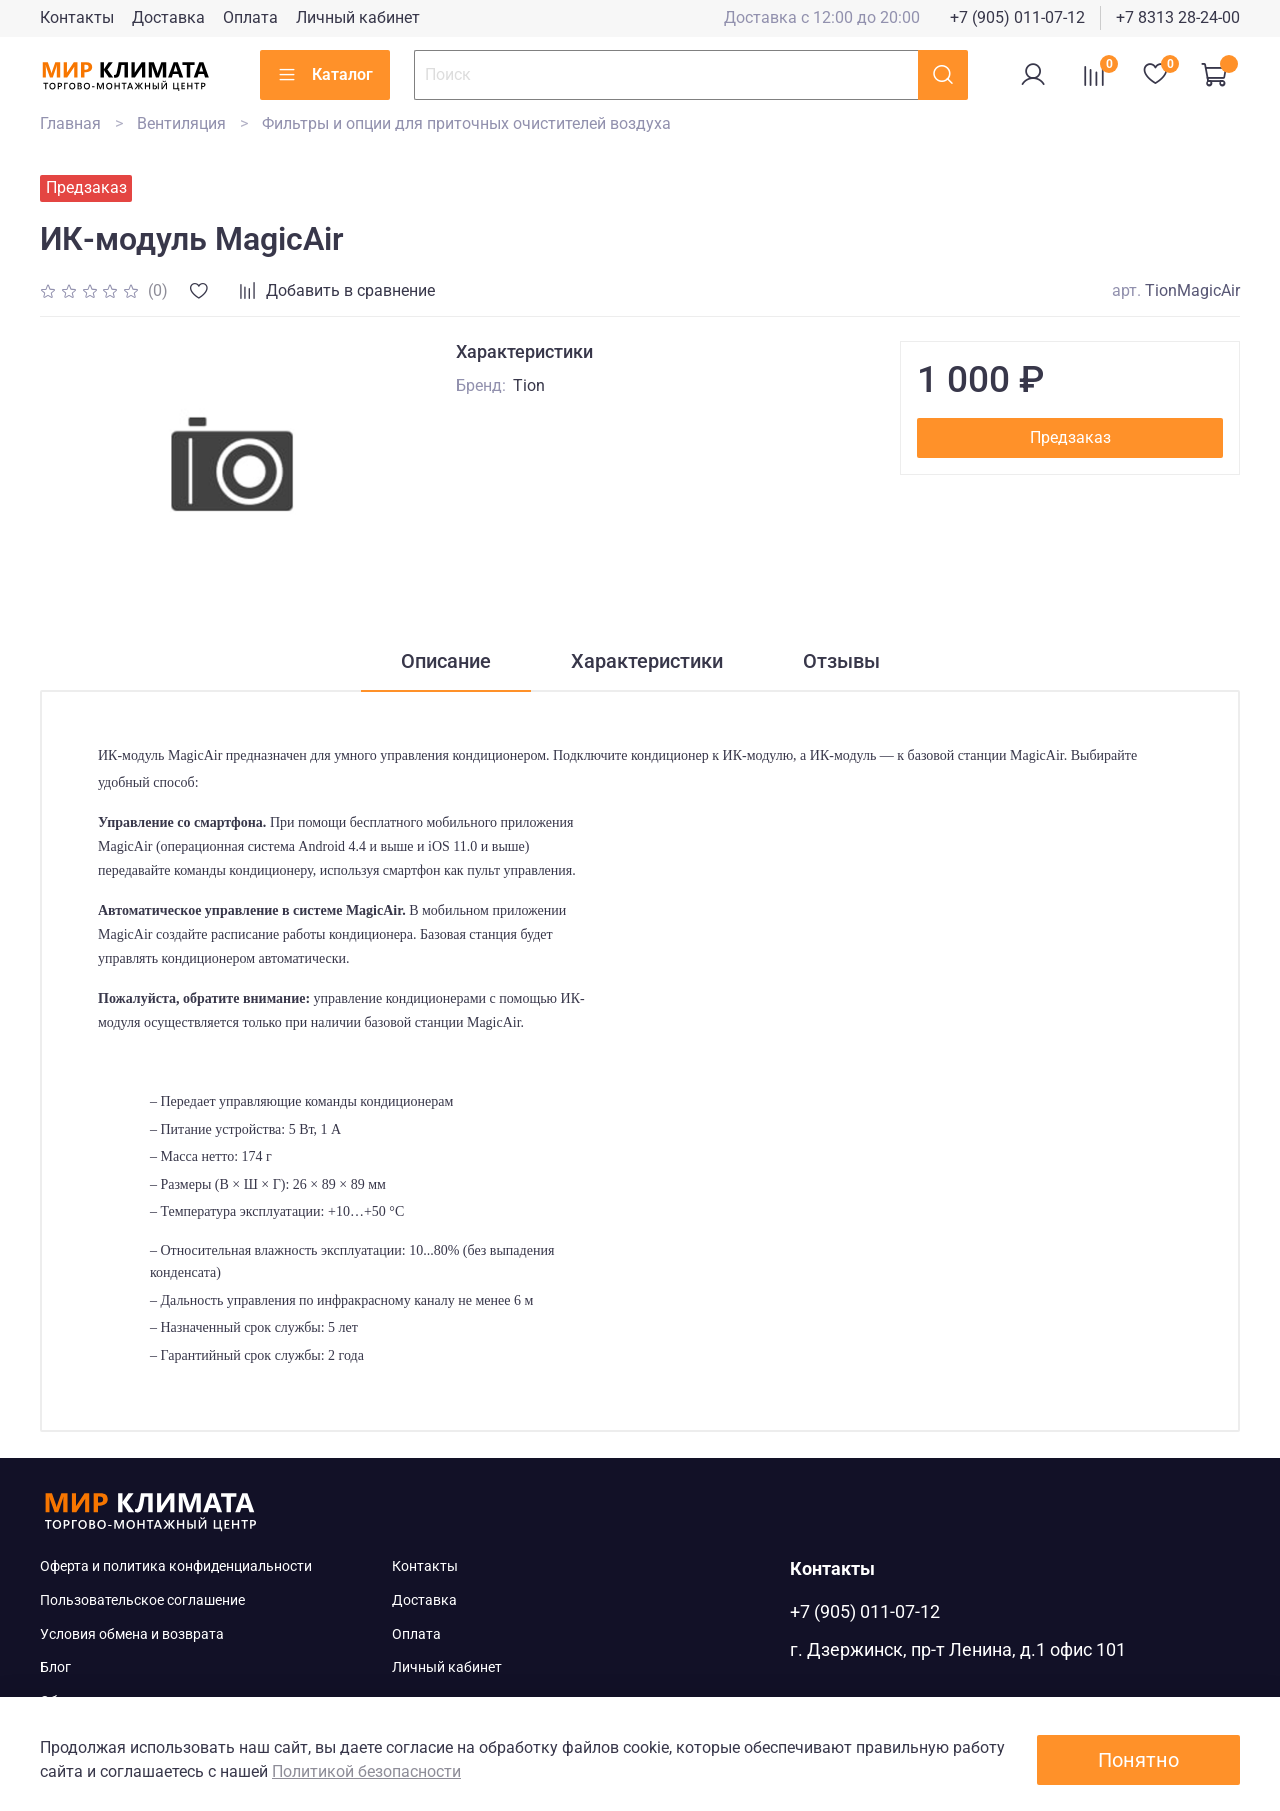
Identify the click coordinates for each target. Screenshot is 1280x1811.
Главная (70, 123)
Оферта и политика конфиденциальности (176, 1566)
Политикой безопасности (366, 1771)
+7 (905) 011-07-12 (1017, 17)
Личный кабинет (358, 17)
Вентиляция (181, 123)
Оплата (250, 17)
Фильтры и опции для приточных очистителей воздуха (466, 123)
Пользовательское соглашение (142, 1600)
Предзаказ (1070, 437)
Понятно (1138, 1760)
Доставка (168, 17)
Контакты (77, 17)
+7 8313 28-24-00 (1178, 17)
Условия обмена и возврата (132, 1634)
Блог (55, 1667)
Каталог (325, 75)
